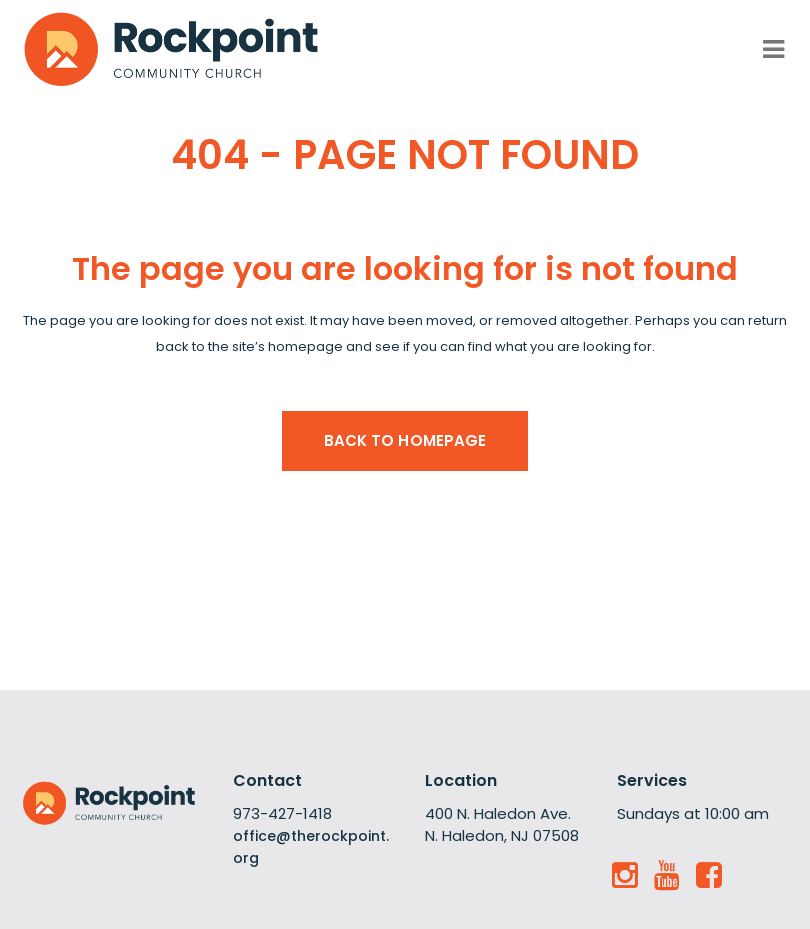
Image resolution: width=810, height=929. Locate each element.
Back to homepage (405, 440)
